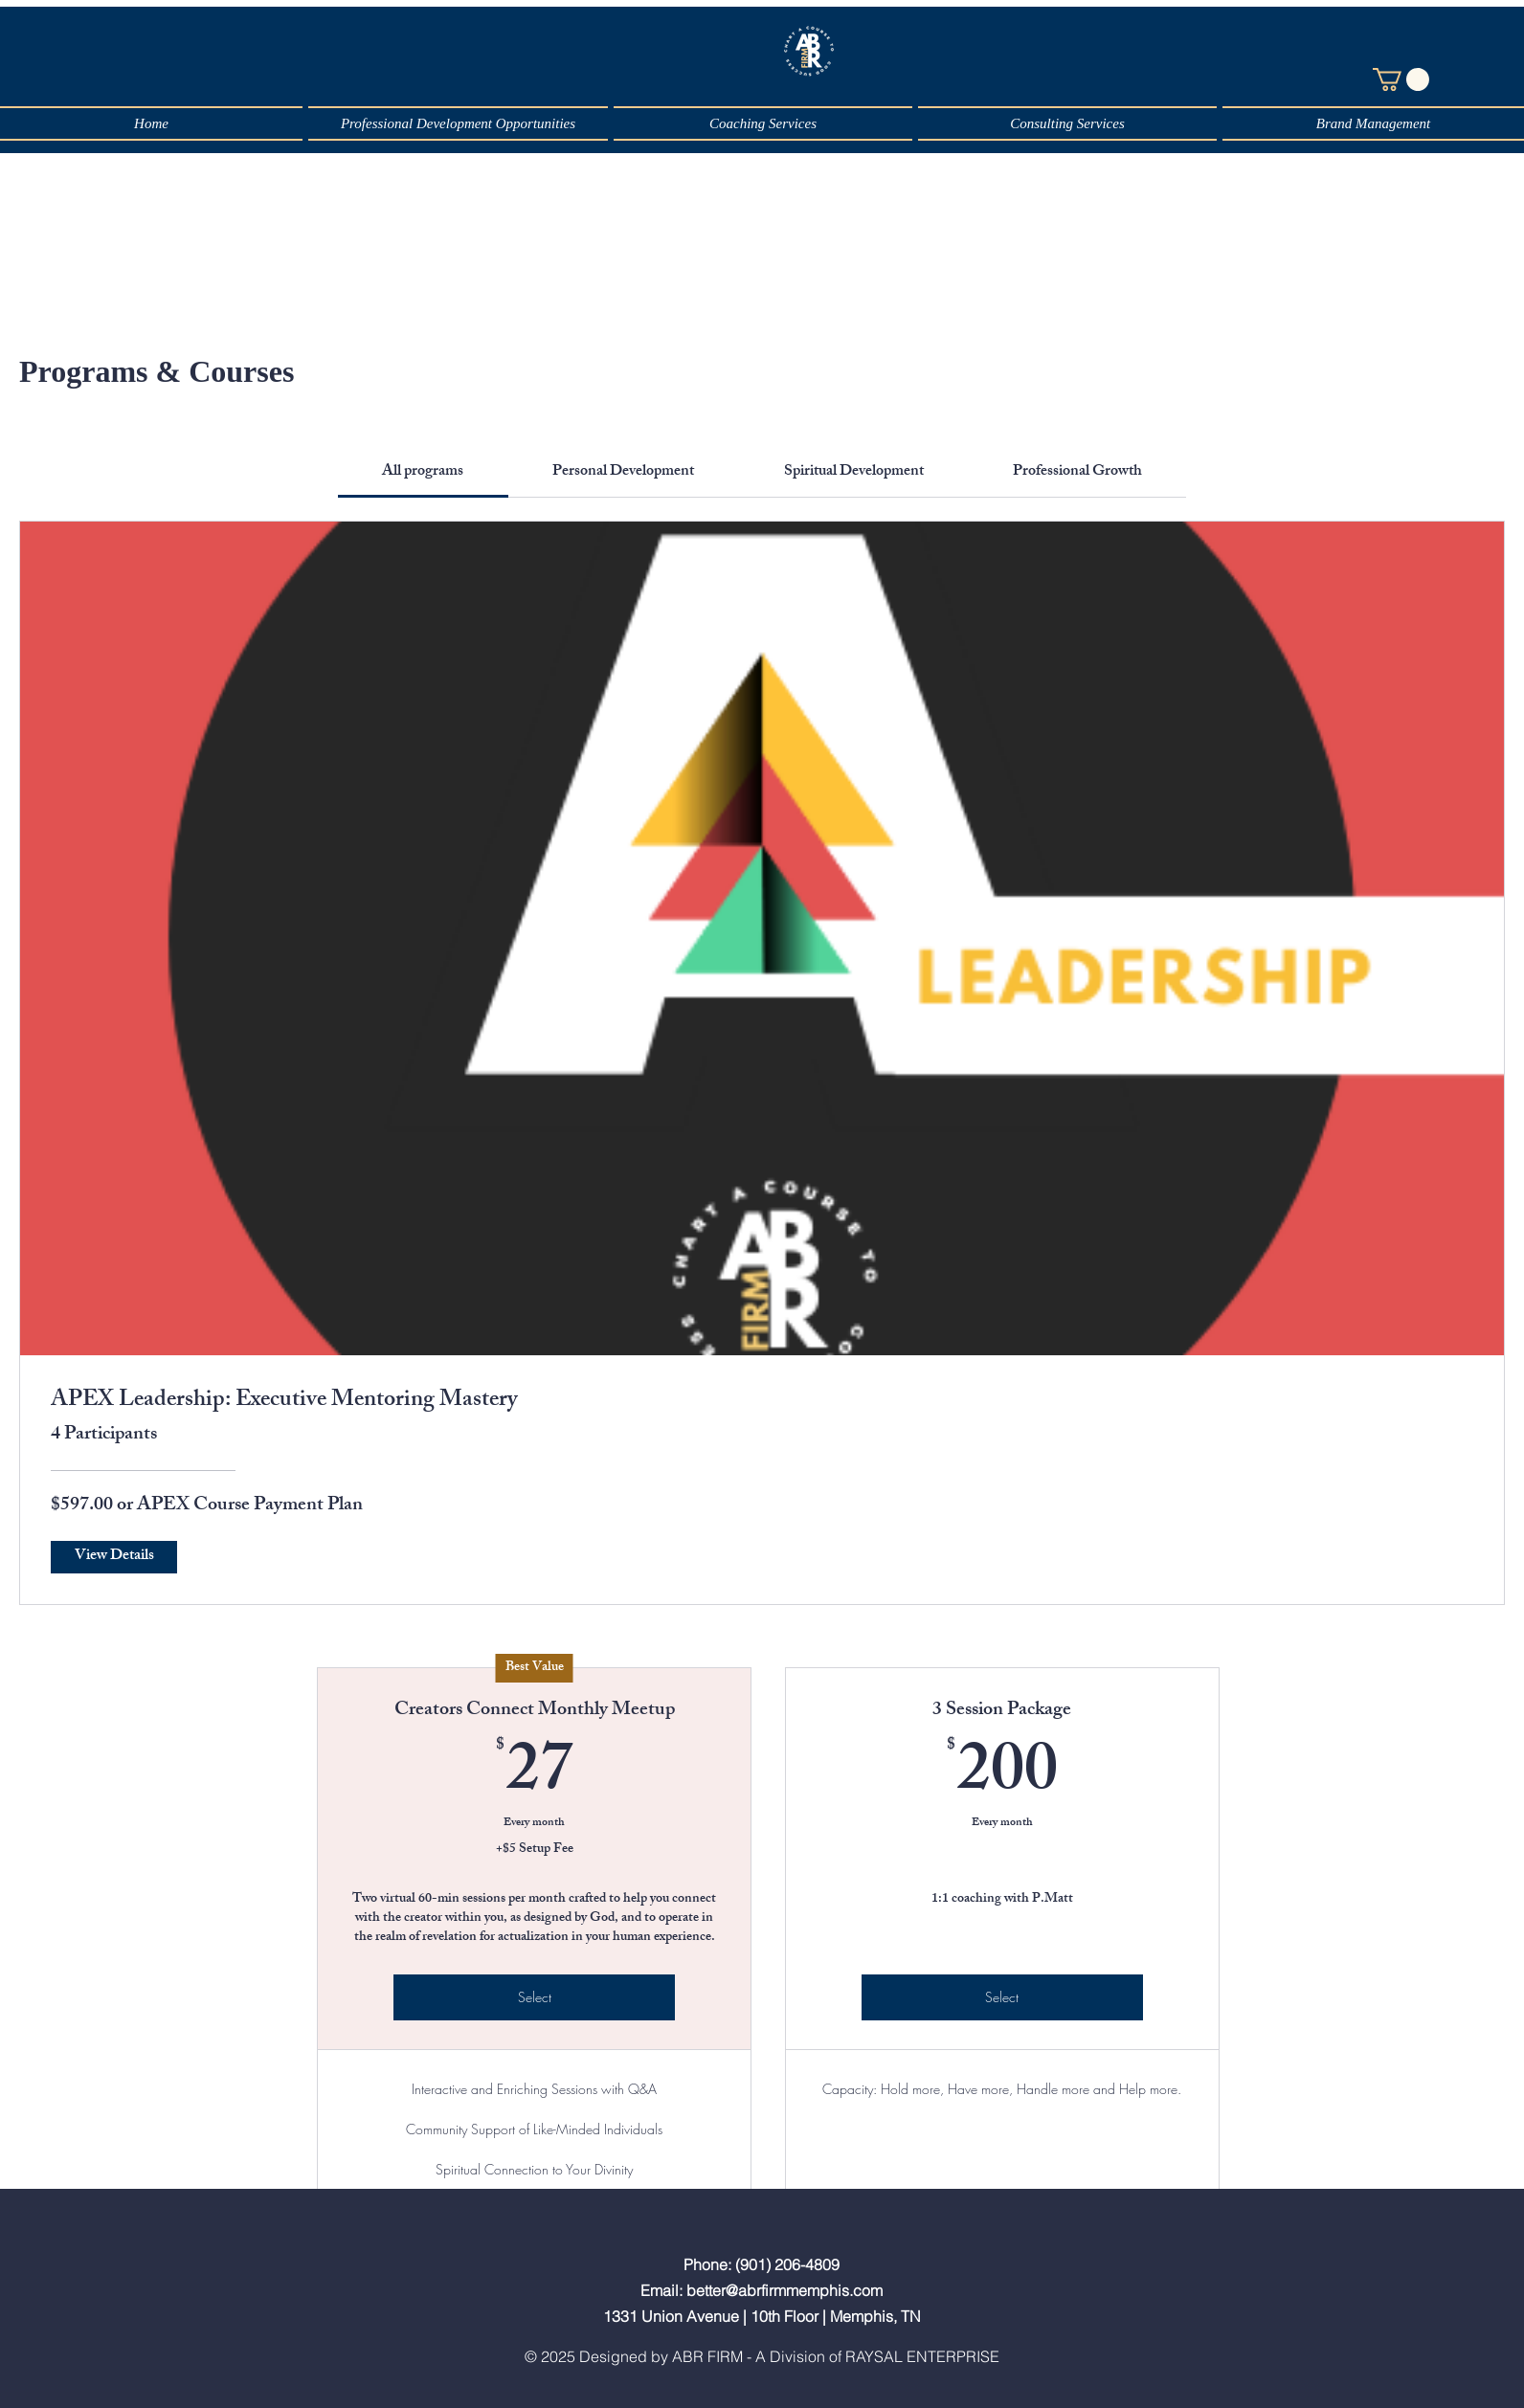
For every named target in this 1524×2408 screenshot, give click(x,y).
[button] (1401, 79)
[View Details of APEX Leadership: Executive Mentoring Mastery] (114, 1557)
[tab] (423, 473)
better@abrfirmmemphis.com (784, 2290)
